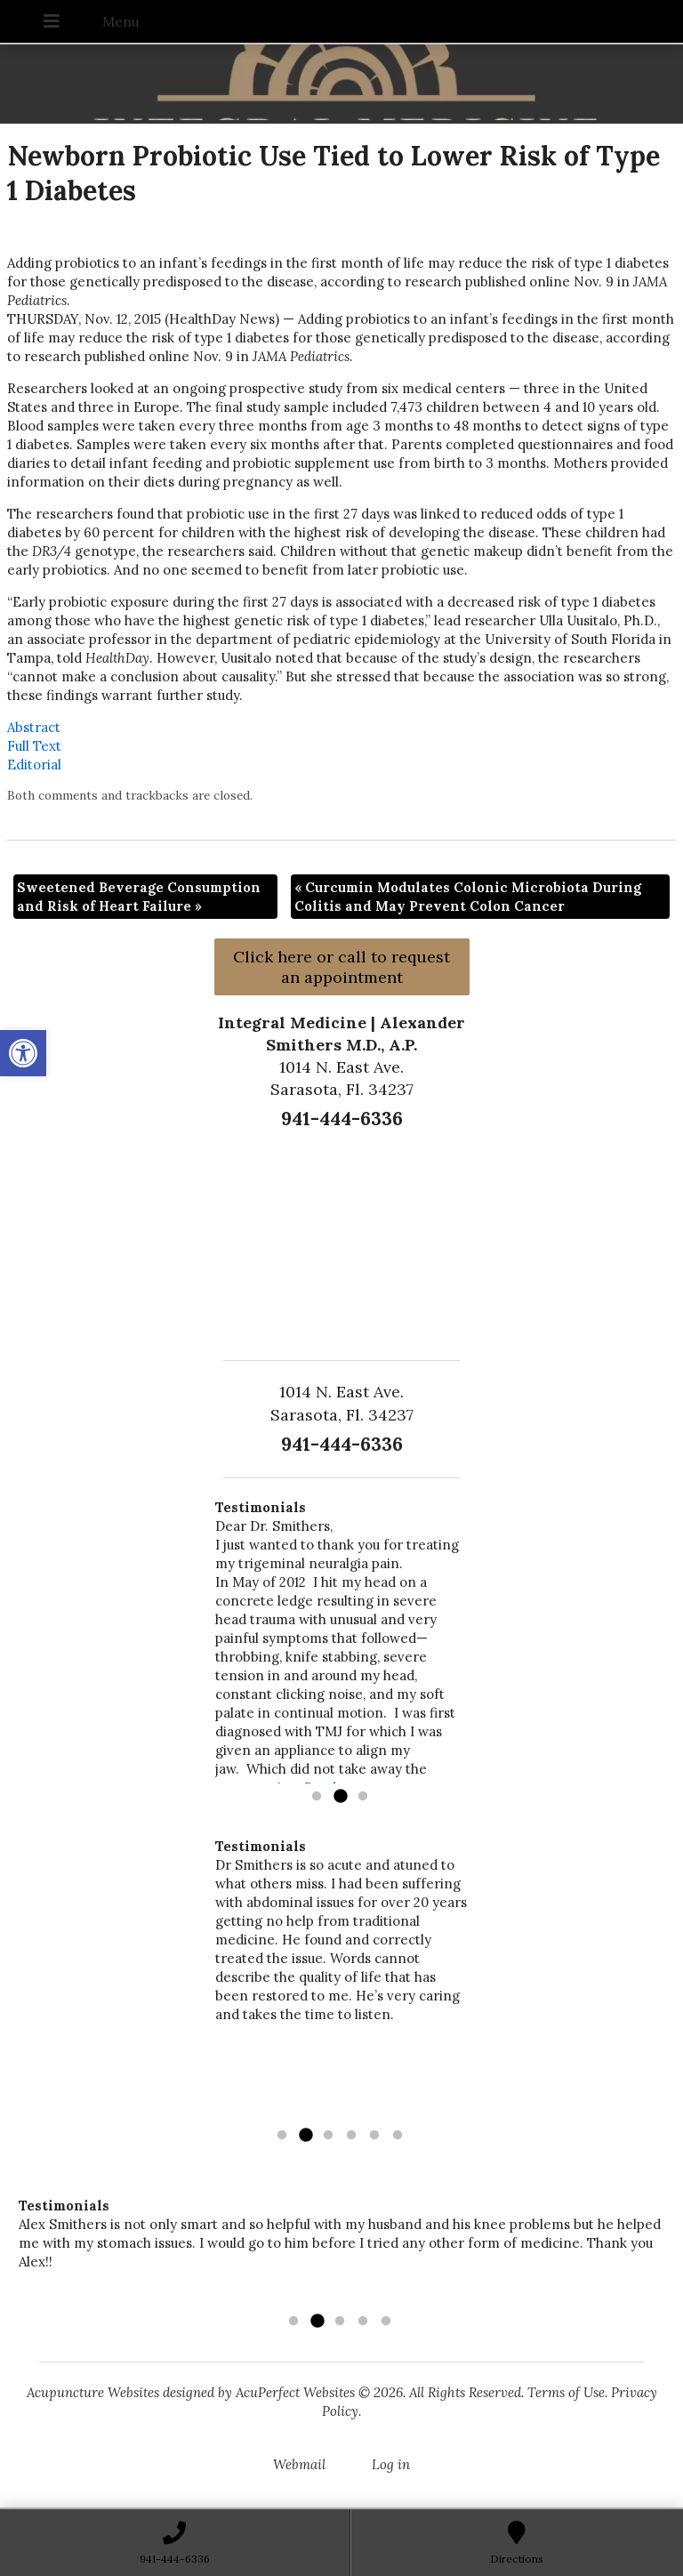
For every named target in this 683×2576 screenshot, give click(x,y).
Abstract (33, 727)
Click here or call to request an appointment (341, 966)
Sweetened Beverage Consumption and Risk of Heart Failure (139, 896)
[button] (23, 1053)
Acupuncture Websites (93, 2392)
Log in (391, 2464)
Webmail (299, 2464)
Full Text (34, 745)
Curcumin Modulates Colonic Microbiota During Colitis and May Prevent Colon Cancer (467, 896)
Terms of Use (566, 2392)
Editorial (34, 764)
